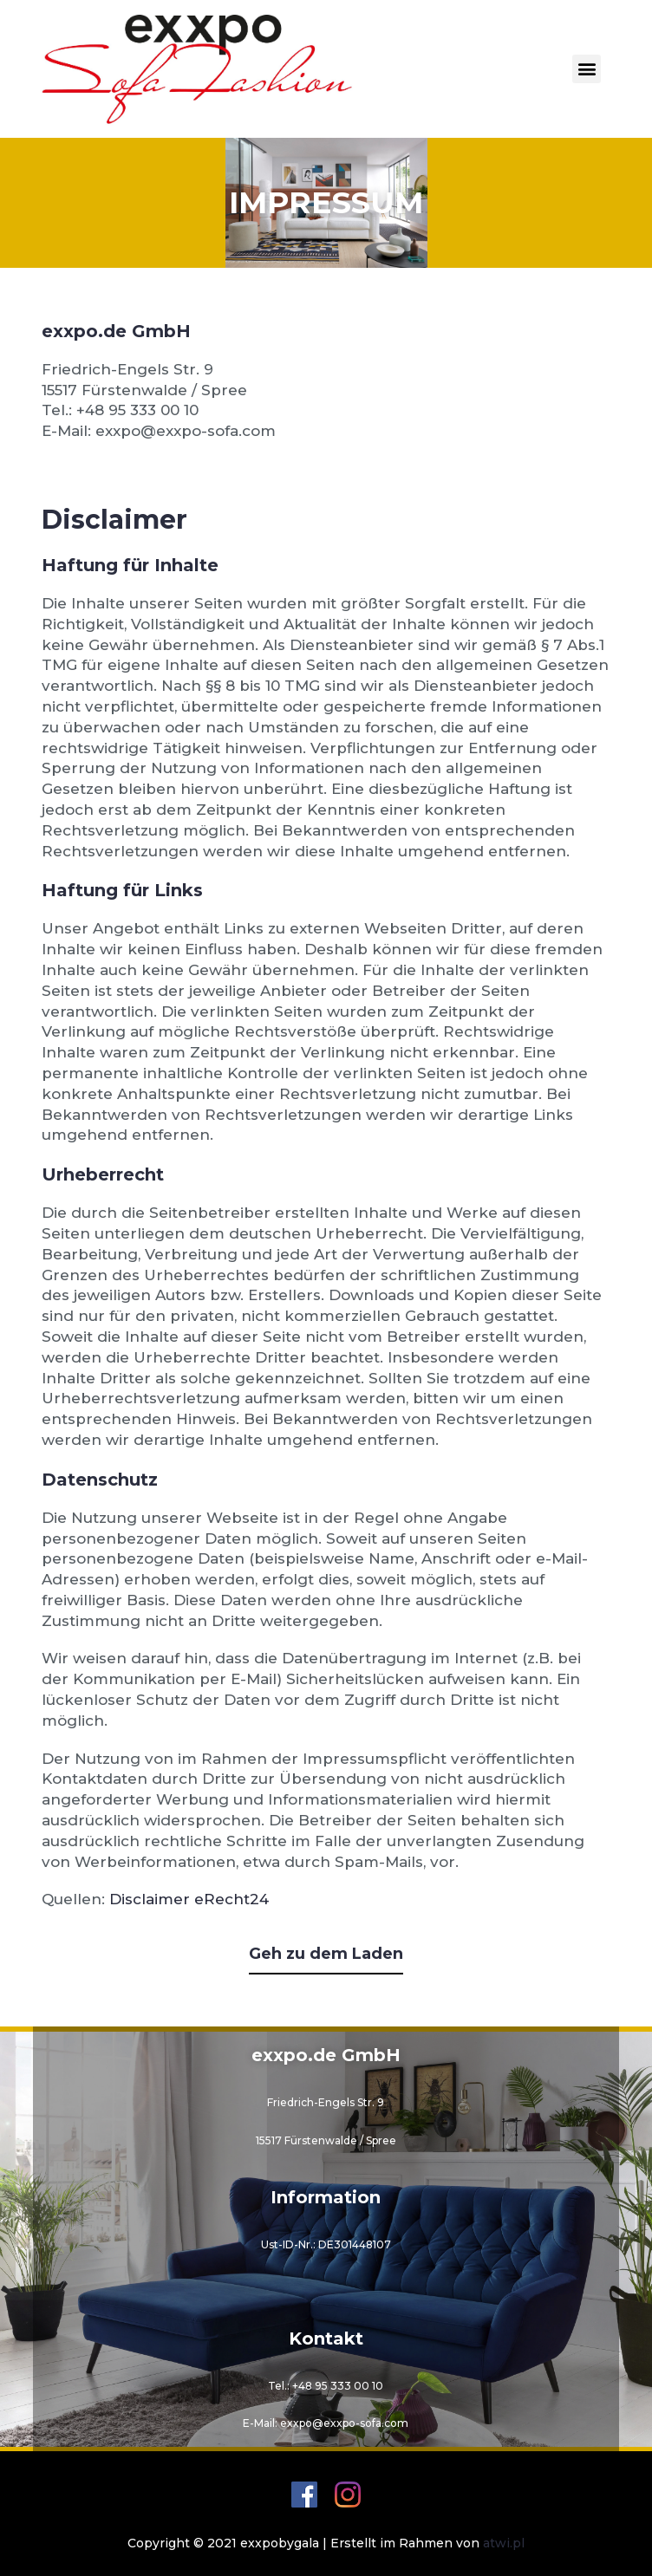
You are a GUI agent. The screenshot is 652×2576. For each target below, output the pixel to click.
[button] (586, 69)
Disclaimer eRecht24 (189, 1899)
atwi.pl (504, 2543)
